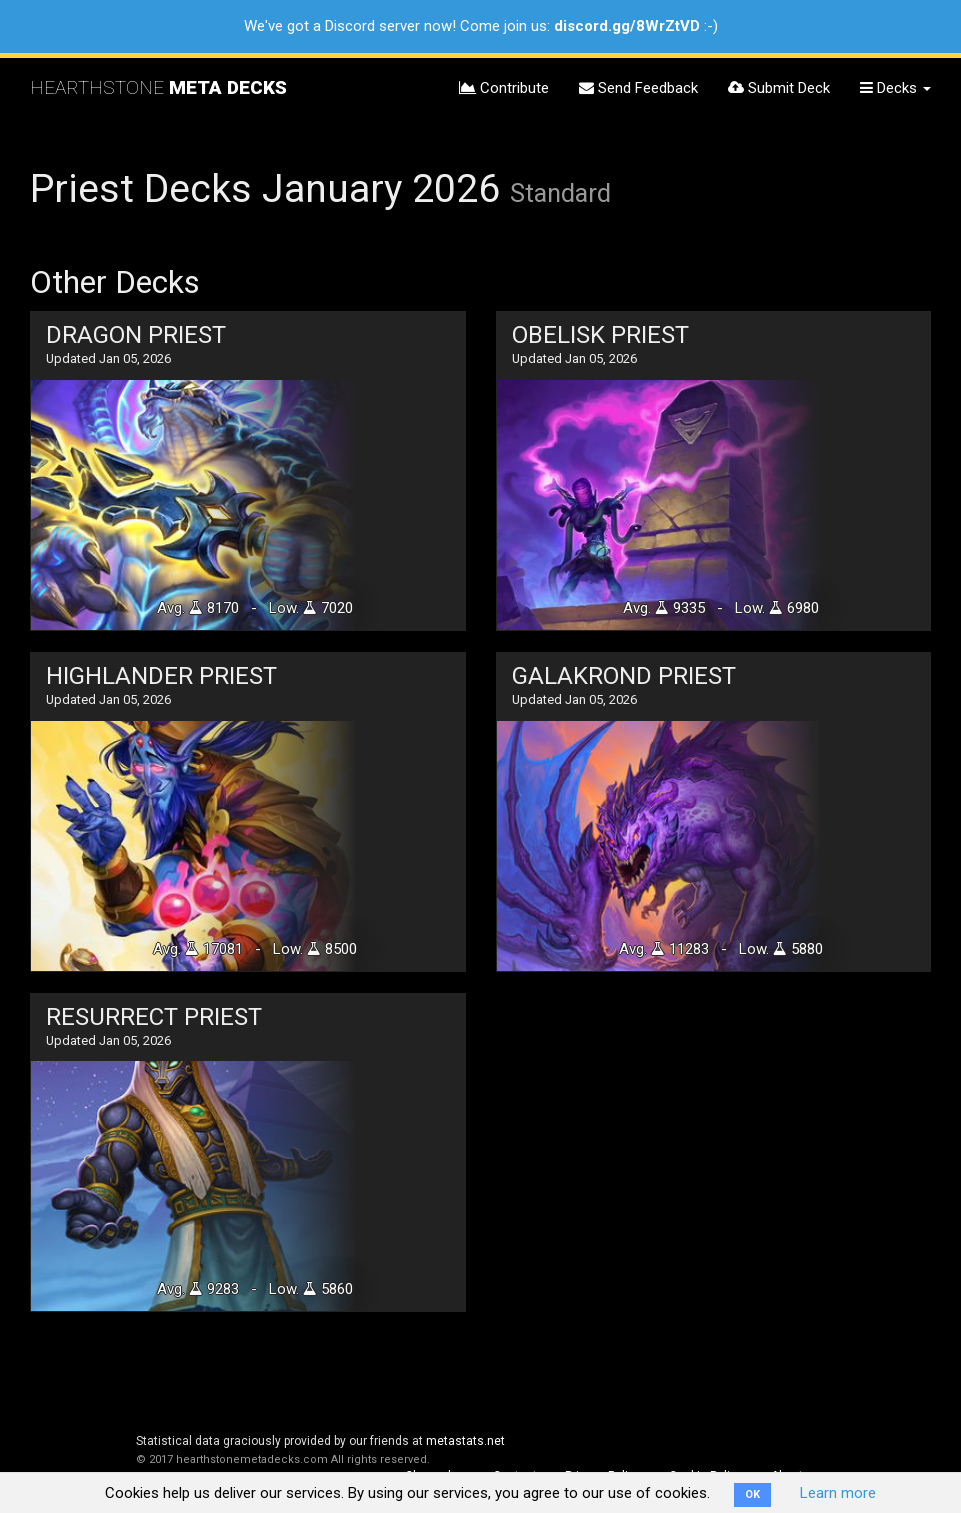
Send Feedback (638, 88)
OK (752, 1494)
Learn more (838, 1493)
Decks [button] (895, 88)
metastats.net (465, 1441)
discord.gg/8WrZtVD (627, 26)
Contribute (504, 88)
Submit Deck (779, 88)
